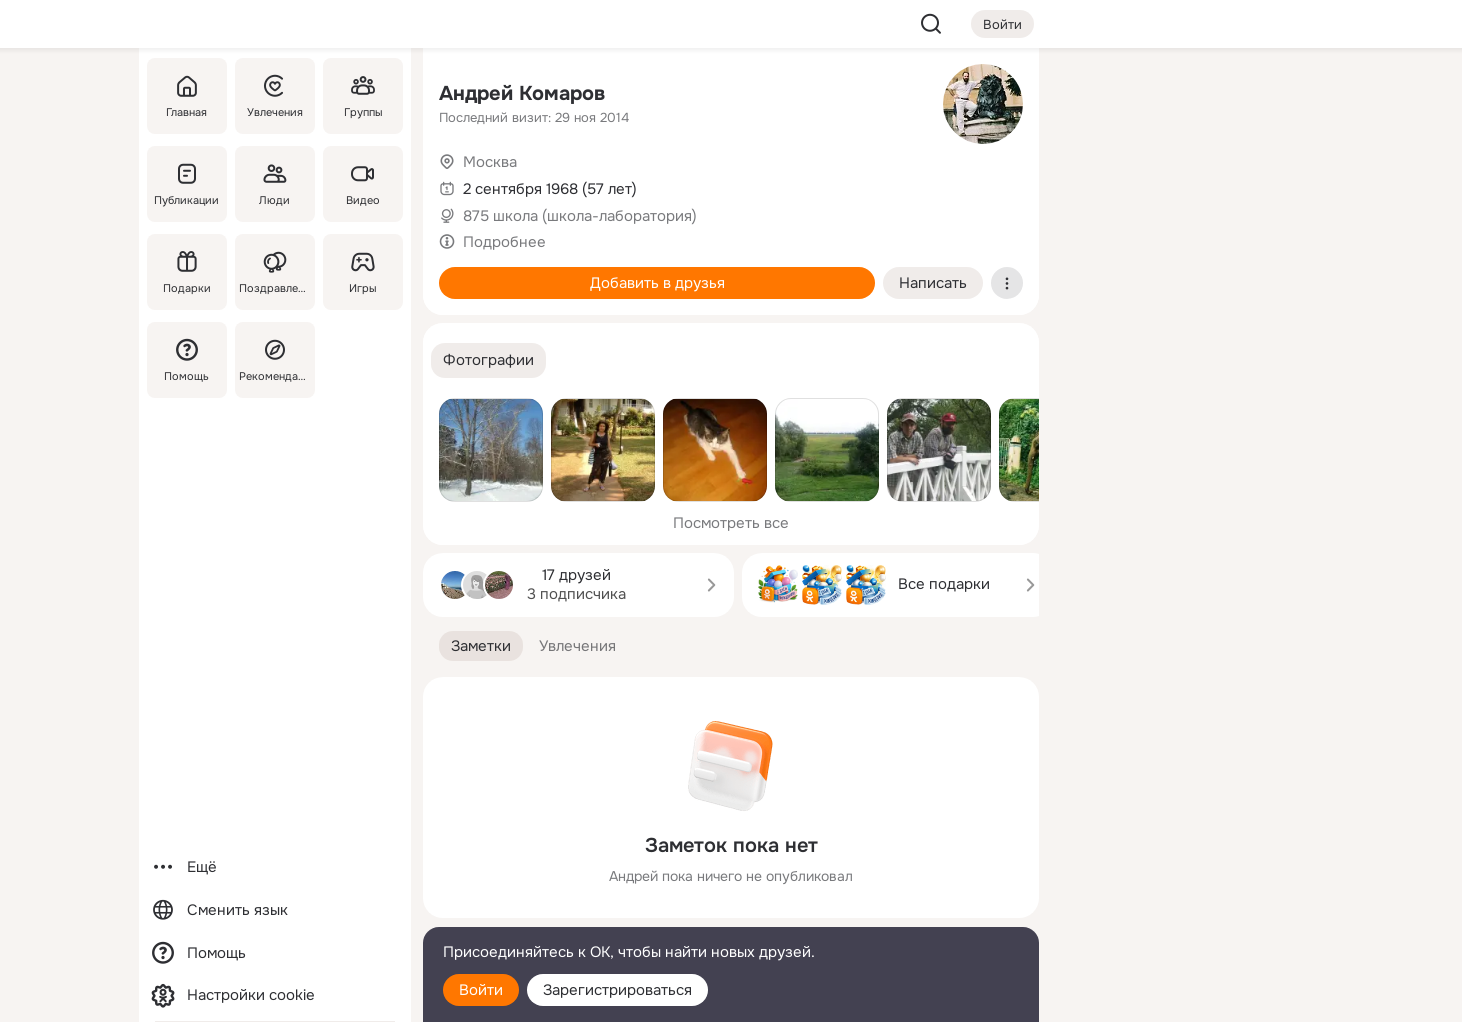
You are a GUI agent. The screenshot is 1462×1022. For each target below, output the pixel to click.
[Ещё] (275, 867)
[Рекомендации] (275, 360)
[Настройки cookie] (275, 995)
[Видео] (363, 184)
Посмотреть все (731, 523)
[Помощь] (187, 360)
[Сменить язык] (275, 910)
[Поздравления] (275, 272)
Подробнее (504, 242)
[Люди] (275, 184)
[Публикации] (187, 184)
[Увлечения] (275, 96)
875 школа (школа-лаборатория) (580, 216)
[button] (488, 360)
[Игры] (363, 272)
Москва (490, 162)
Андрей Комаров (522, 93)
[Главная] (187, 96)
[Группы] (363, 96)
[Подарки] (187, 272)
